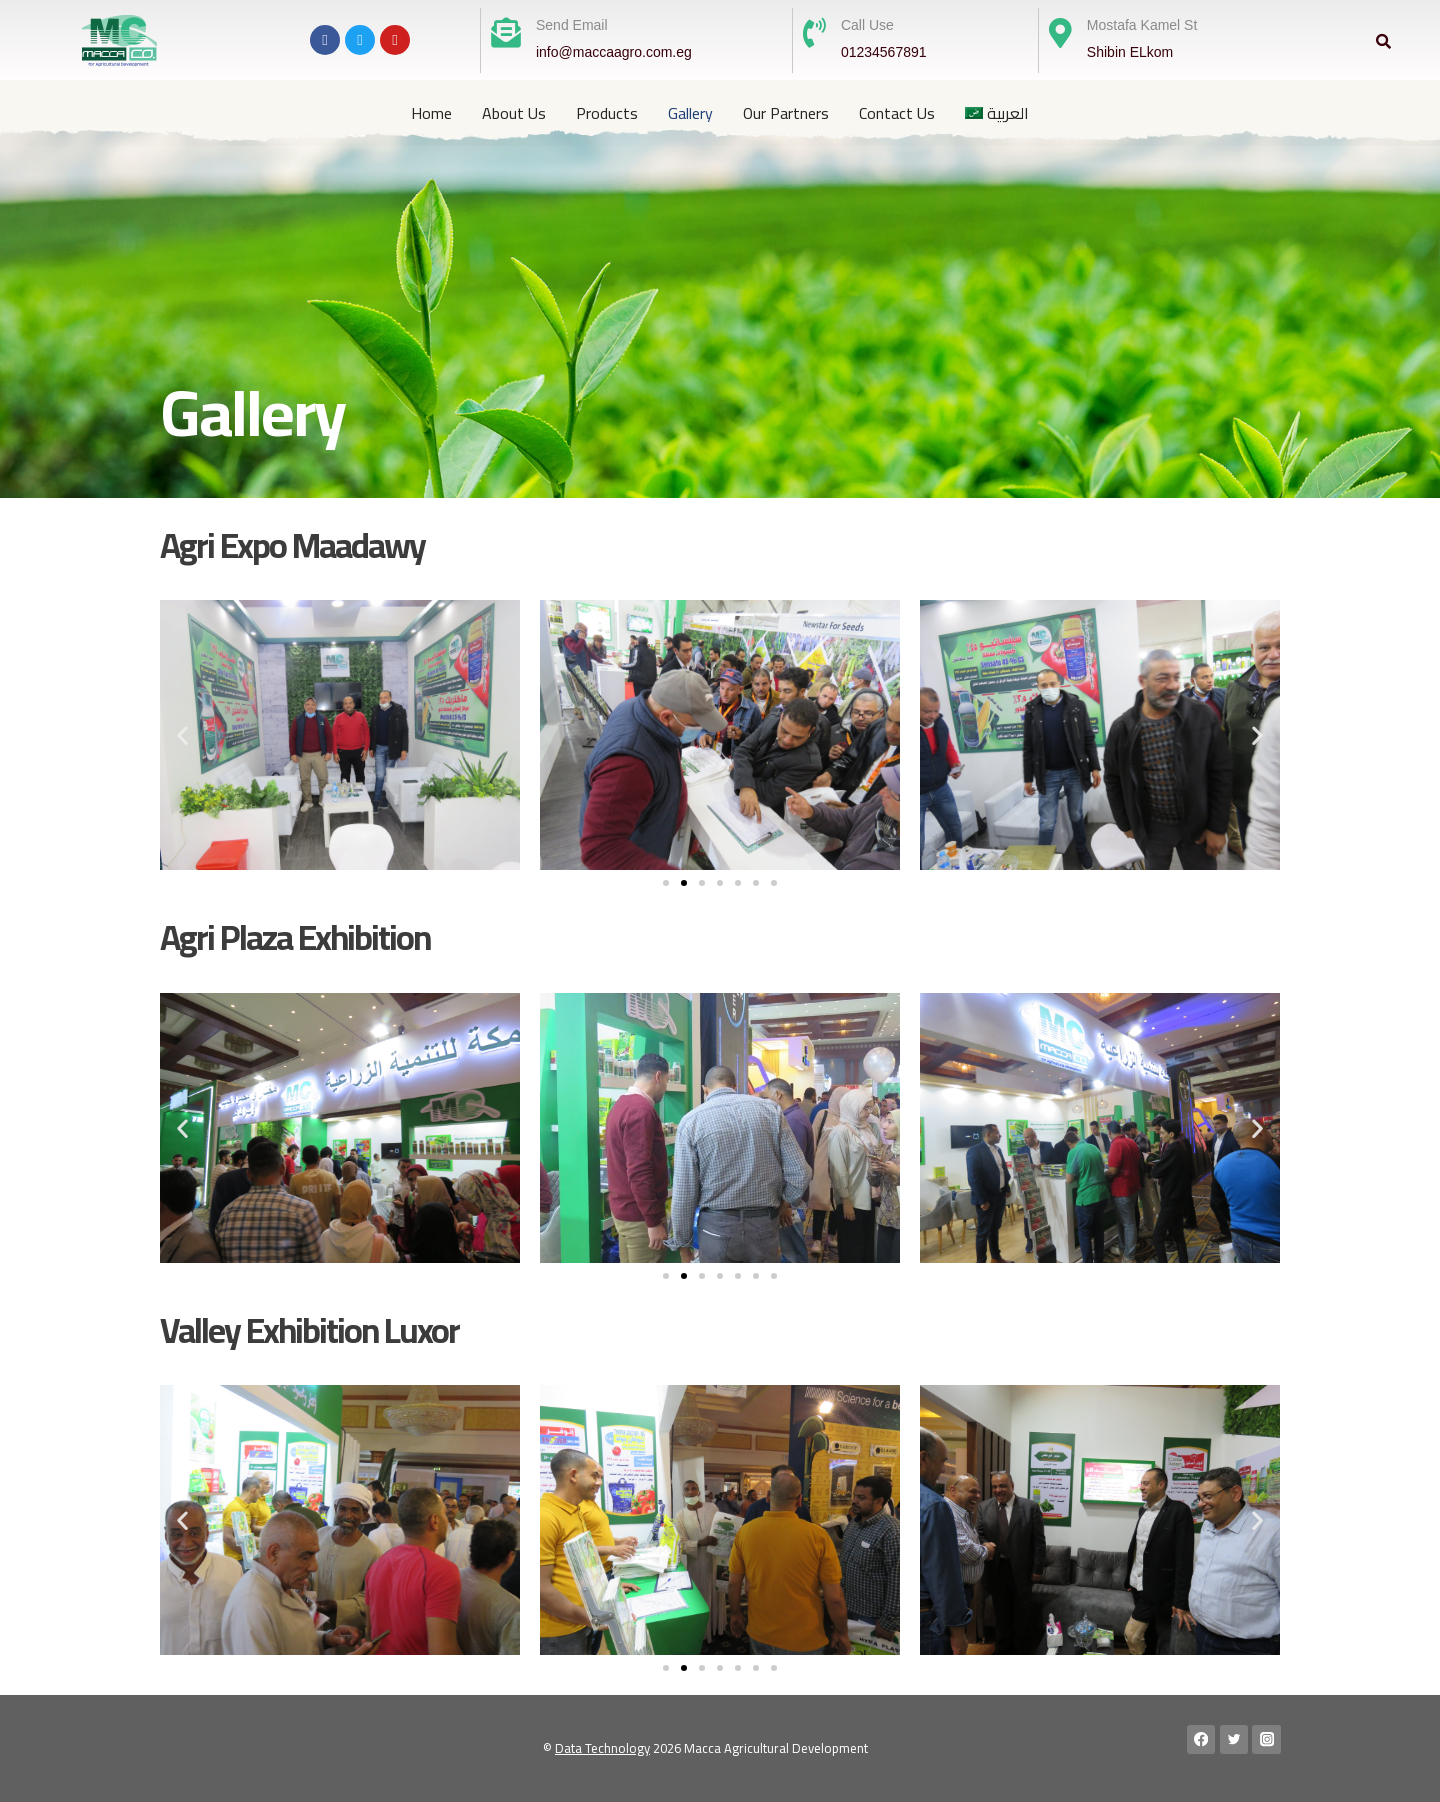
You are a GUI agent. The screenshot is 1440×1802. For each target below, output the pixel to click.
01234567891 (884, 52)
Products (607, 113)
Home (431, 113)
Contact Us (897, 113)
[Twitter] (1234, 1739)
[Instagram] (1266, 1739)
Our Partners (786, 113)
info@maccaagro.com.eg (614, 52)
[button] (182, 735)
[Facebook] (1201, 1739)
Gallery (690, 113)
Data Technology (602, 1748)
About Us (514, 113)
